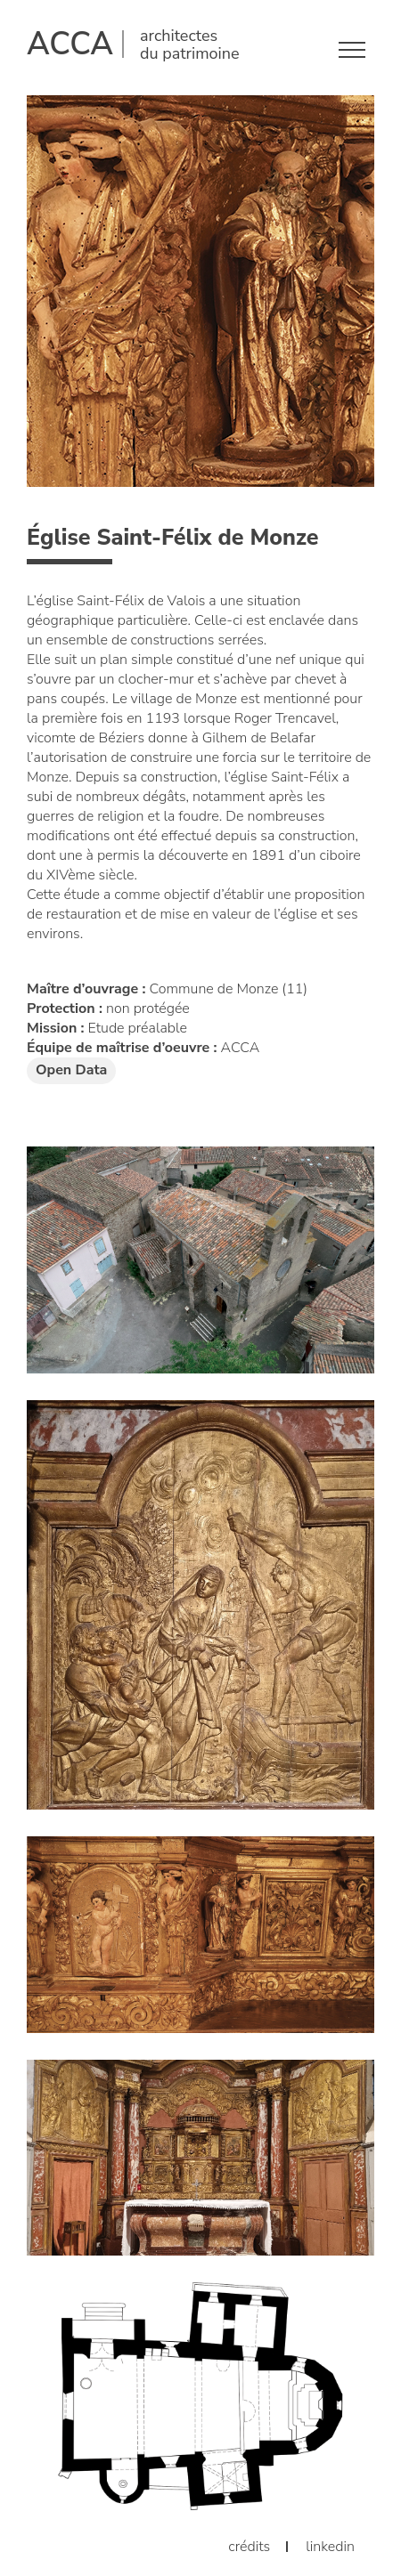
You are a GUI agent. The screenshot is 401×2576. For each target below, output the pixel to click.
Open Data (71, 1070)
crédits (249, 2546)
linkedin (330, 2546)
